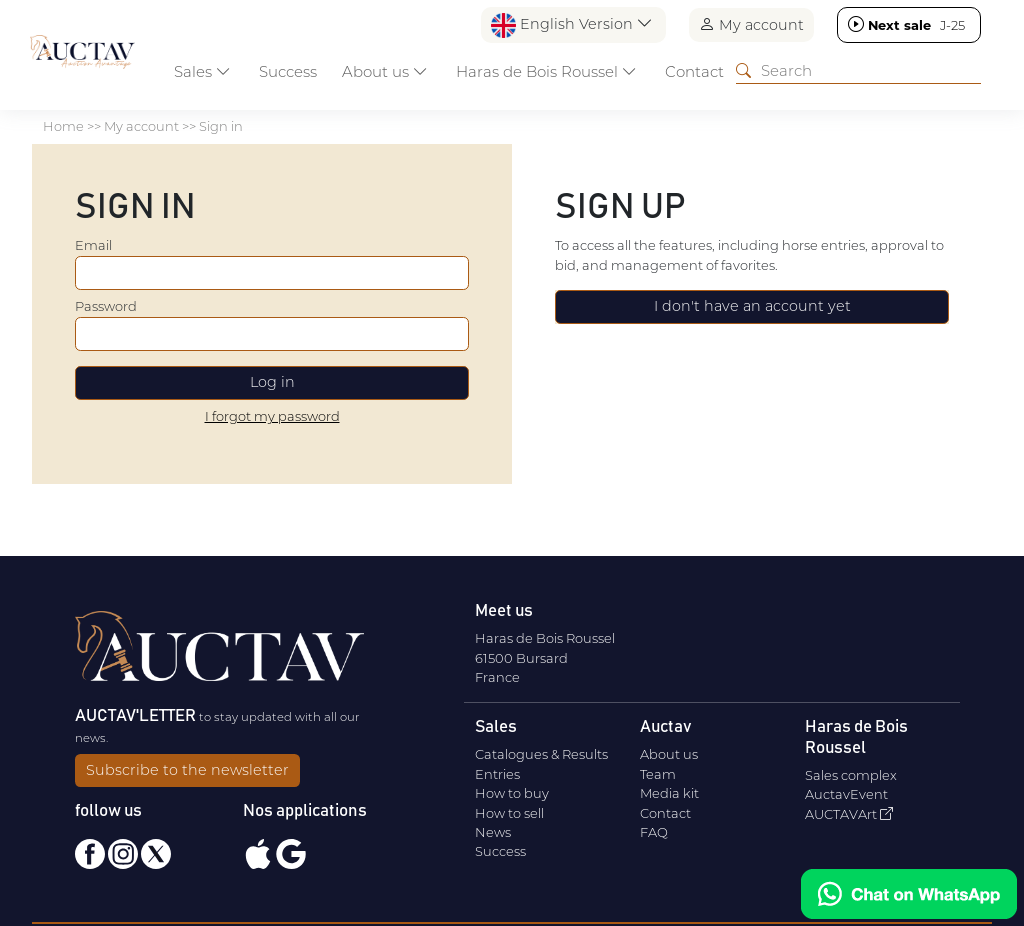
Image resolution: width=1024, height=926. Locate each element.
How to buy (512, 793)
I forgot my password (272, 416)
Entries (497, 774)
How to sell (509, 813)
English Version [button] (572, 25)
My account (751, 24)
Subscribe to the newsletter (187, 770)
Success (288, 71)
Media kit (669, 793)
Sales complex (851, 775)
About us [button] (385, 71)
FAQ (654, 832)
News (493, 832)
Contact (694, 71)
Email (93, 245)
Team (658, 774)
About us (669, 754)
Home (63, 126)
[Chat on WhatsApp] (909, 894)
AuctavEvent (846, 794)
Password (106, 306)
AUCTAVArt (849, 814)
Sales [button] (202, 71)
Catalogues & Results (541, 754)
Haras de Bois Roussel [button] (546, 71)
